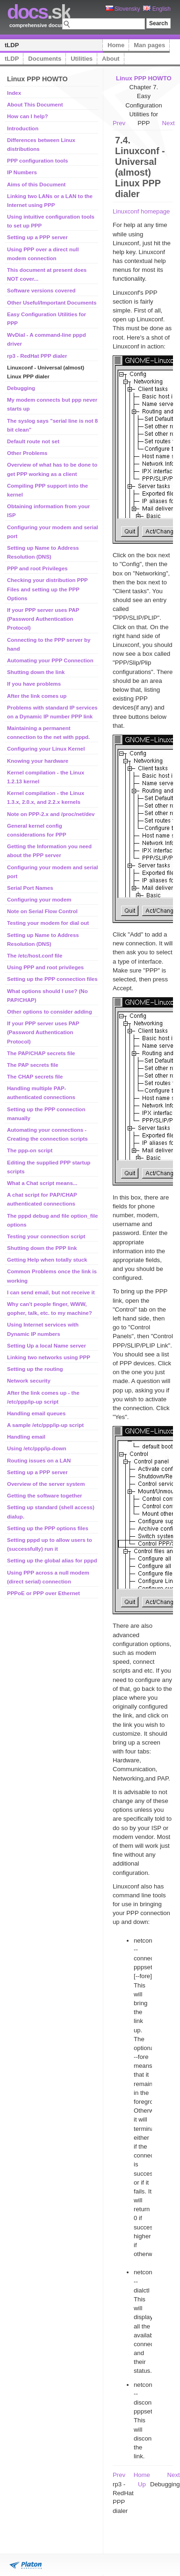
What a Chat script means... (42, 1183)
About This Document (35, 104)
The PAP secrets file (32, 1065)
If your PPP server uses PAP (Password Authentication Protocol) (43, 619)
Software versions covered (41, 290)
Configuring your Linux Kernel (46, 749)
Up (142, 2484)
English (157, 9)
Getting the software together (44, 1495)
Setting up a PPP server (37, 237)
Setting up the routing (35, 1369)
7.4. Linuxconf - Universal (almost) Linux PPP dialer (140, 167)
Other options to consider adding (49, 1012)
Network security (28, 1381)
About (111, 58)
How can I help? (27, 116)
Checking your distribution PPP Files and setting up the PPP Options (47, 589)
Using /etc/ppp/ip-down (36, 1448)
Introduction (22, 128)
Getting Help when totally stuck (47, 1260)
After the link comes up (36, 696)
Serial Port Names (30, 888)
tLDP (12, 45)
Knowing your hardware (37, 761)
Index (14, 93)
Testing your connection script (46, 1236)
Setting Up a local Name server (46, 1345)
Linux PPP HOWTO (144, 78)
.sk (38, 12)
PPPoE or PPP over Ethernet (43, 1593)
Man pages (149, 45)
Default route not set (33, 441)
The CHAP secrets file (35, 1076)
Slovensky (123, 9)
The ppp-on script (29, 1150)
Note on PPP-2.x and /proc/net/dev (50, 814)
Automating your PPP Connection (50, 660)
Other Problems (27, 453)
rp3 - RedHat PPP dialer (37, 356)
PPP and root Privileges (37, 568)
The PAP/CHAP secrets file (41, 1053)
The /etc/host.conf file (34, 955)
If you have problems (34, 684)
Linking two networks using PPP (48, 1357)
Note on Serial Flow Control (42, 911)
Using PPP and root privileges (45, 967)
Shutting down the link (36, 672)
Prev (119, 123)
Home (116, 45)
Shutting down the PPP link (42, 1248)
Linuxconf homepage (141, 211)
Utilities (82, 58)
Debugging (21, 388)
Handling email (26, 1437)
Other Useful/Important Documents (51, 302)
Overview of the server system (46, 1484)
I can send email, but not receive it (51, 1292)
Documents (44, 58)
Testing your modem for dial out (48, 923)
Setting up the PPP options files (47, 1528)
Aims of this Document (36, 184)
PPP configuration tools (37, 160)
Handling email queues (36, 1413)
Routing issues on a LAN (39, 1460)
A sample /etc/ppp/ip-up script (45, 1425)
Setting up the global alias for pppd (52, 1560)
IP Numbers (22, 172)
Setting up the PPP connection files (52, 979)
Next (168, 123)
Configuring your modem (39, 899)
